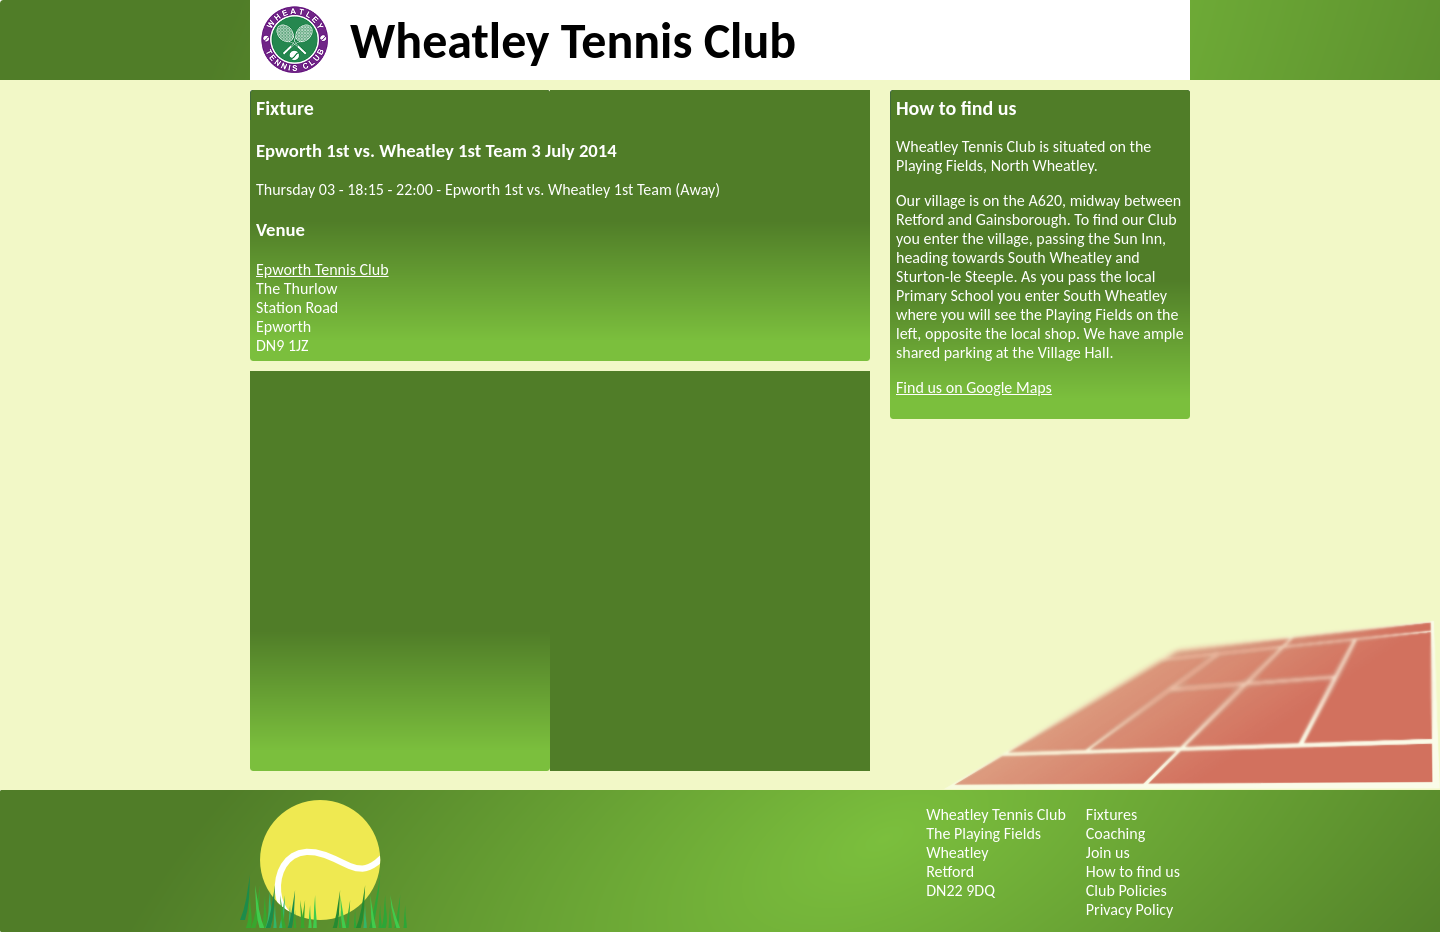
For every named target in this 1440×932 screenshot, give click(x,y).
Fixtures (1111, 814)
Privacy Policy (1130, 909)
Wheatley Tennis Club (573, 40)
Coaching (1115, 833)
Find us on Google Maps (974, 387)
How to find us (1133, 871)
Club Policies (1126, 890)
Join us (1108, 852)
